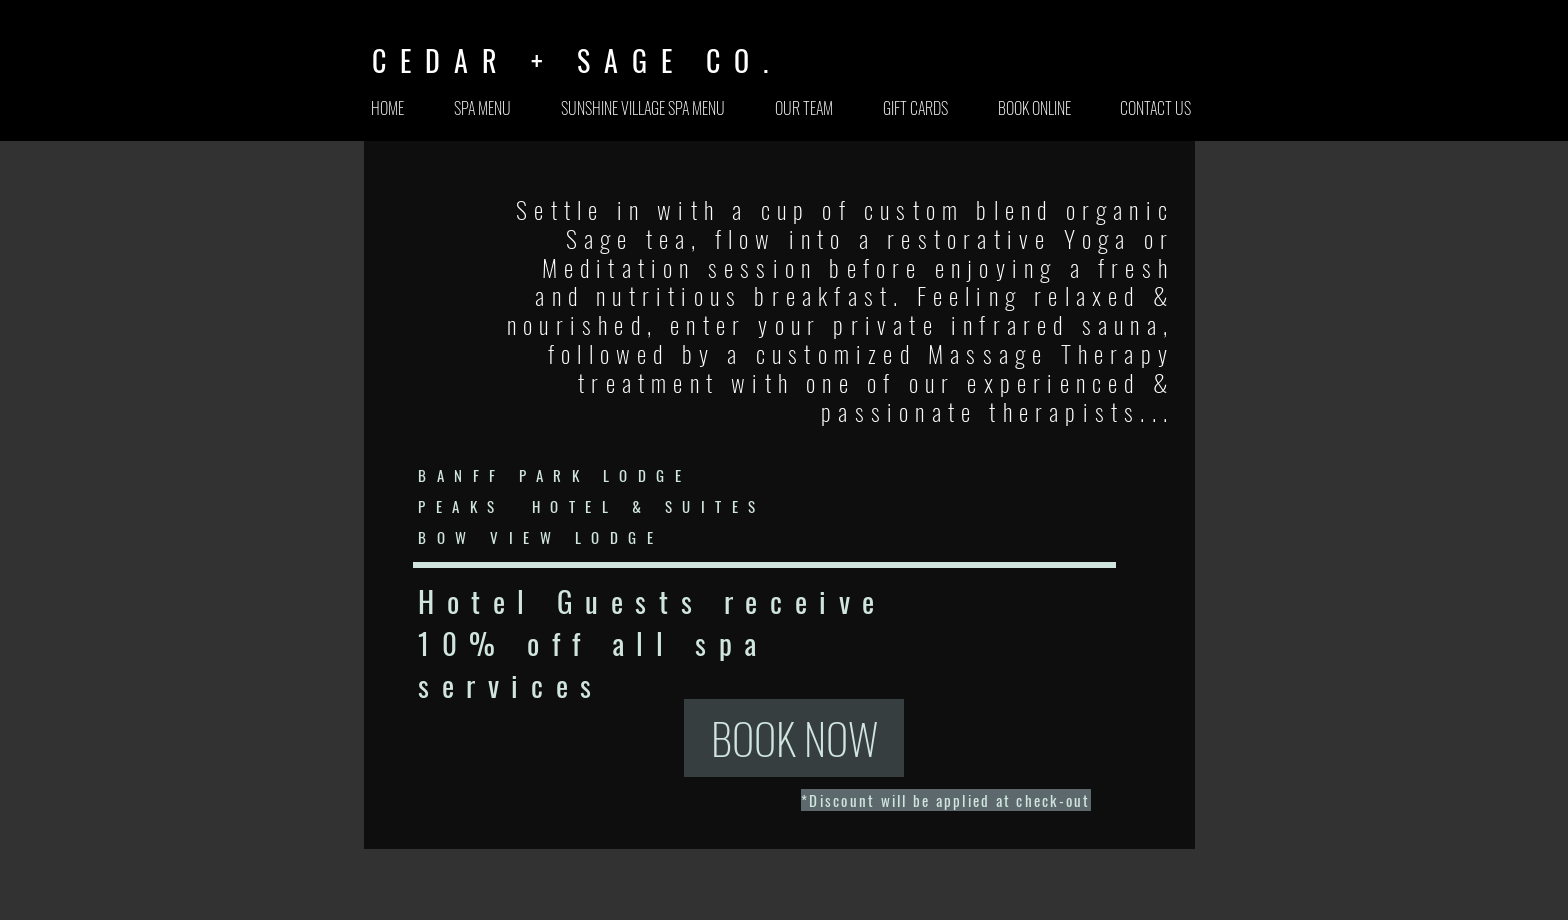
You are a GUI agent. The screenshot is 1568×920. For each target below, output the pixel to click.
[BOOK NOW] (794, 738)
